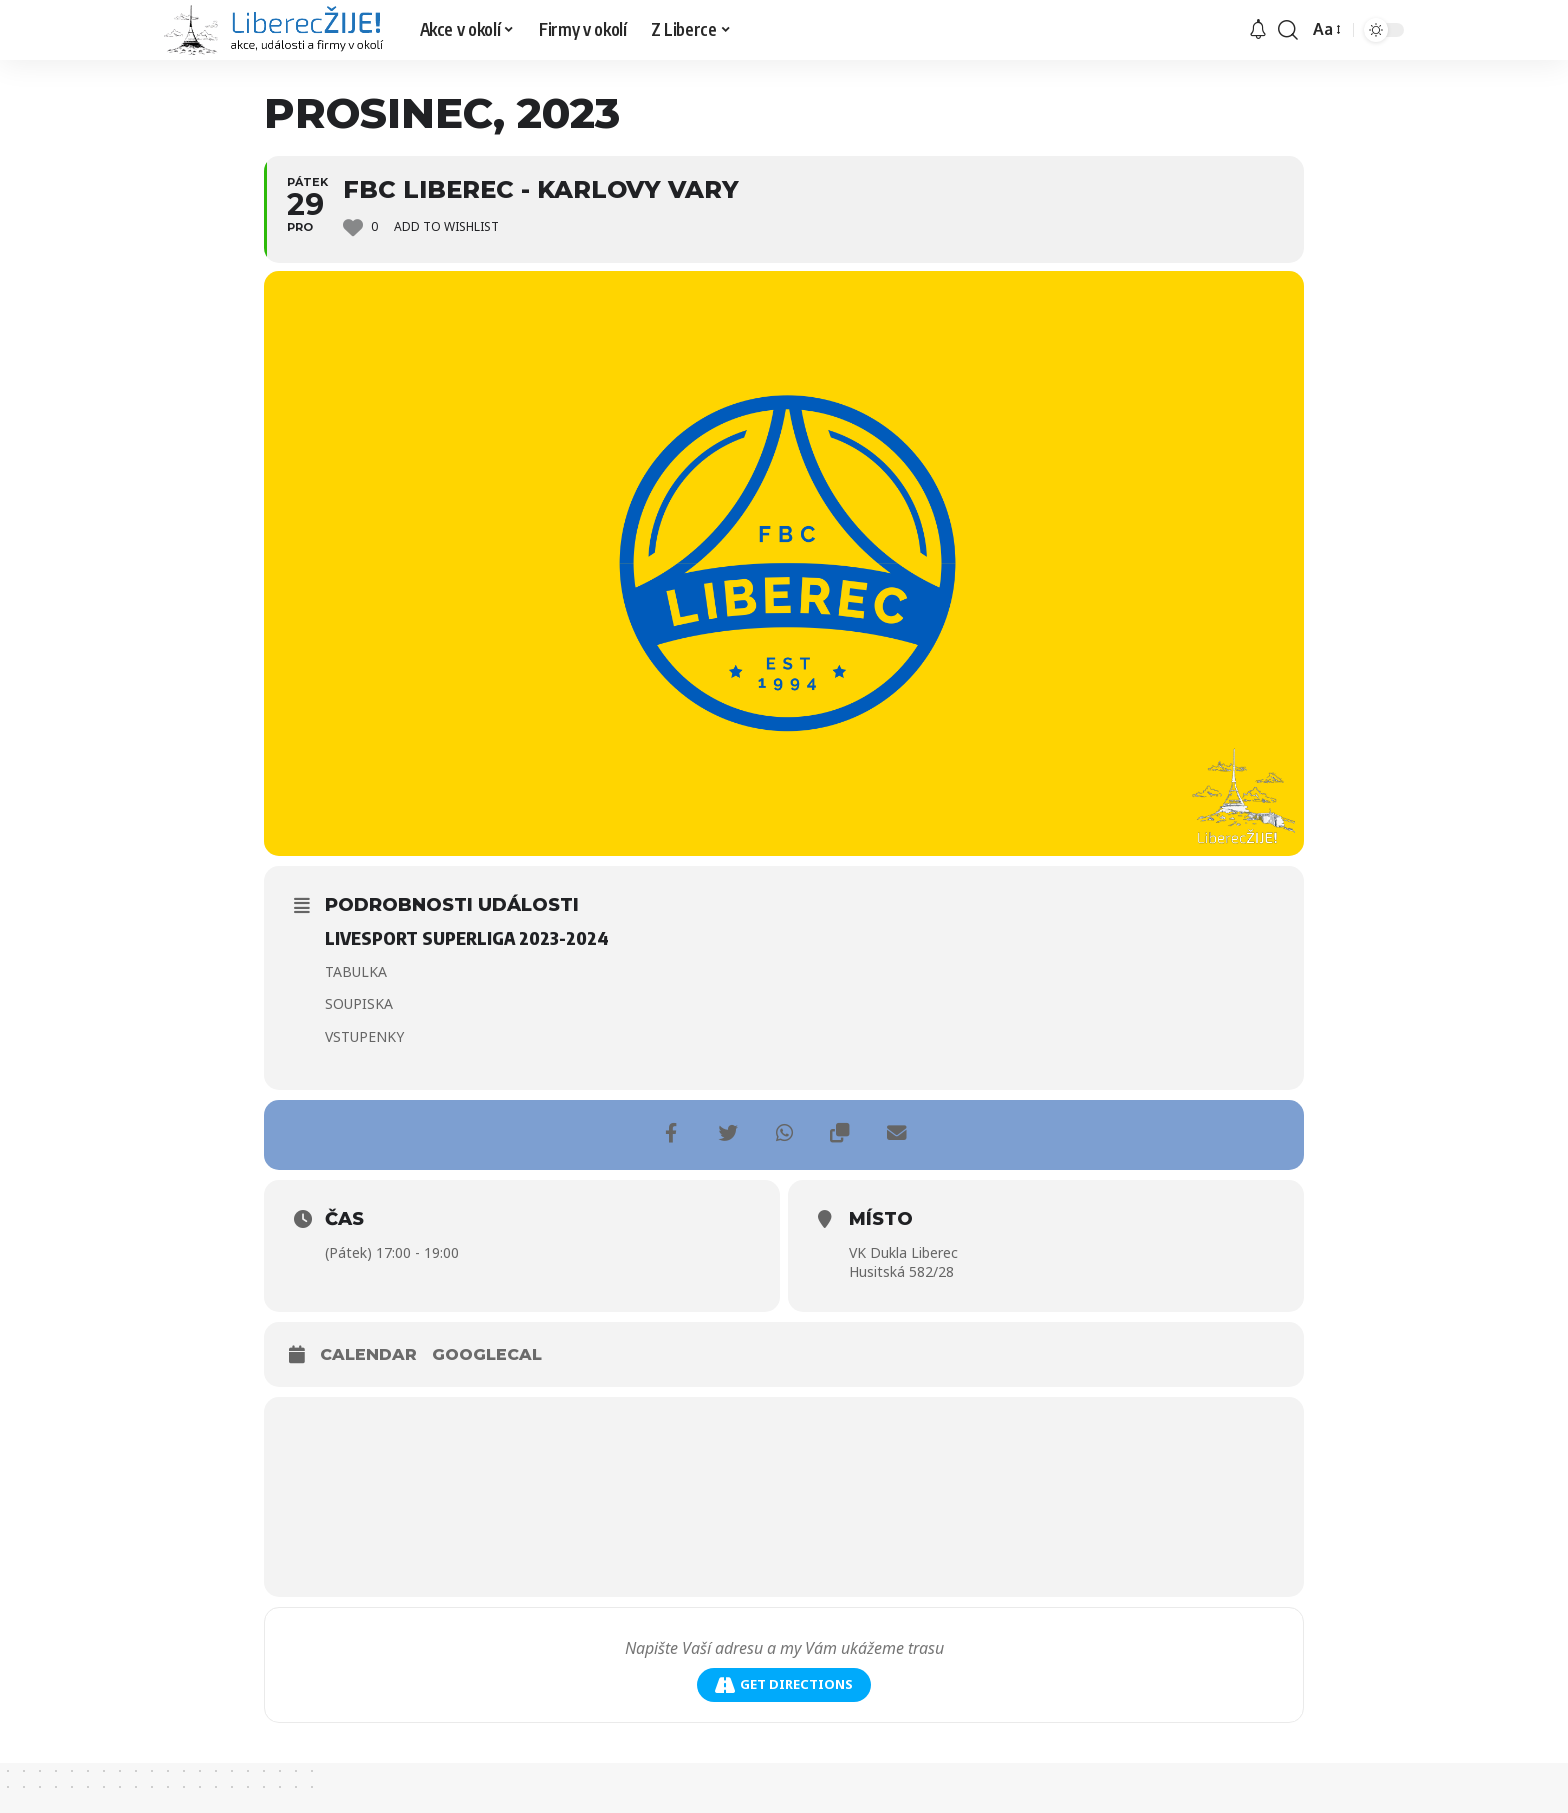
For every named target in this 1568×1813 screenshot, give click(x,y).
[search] (1288, 30)
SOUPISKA (359, 1003)
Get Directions (784, 1684)
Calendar (368, 1354)
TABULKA (356, 971)
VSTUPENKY (364, 1036)
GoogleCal (487, 1354)
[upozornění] (1258, 30)
